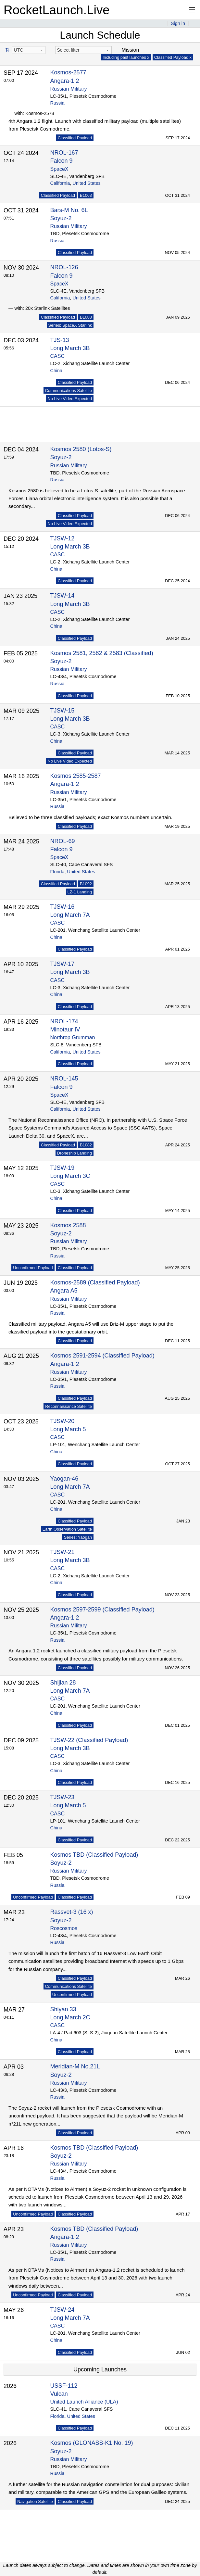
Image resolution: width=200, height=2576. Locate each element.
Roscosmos (64, 1928)
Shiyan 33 (63, 2009)
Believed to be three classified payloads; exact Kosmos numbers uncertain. (90, 817)
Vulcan (59, 2394)
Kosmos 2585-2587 (75, 776)
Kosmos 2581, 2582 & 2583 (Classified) (101, 653)
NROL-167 (64, 152)
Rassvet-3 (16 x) (71, 1912)
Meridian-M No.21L (75, 2066)
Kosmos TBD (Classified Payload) (94, 1854)
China (56, 370)
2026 (10, 2386)
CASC (57, 356)
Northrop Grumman (72, 1037)
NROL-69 (62, 841)
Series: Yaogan (78, 1537)
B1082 (86, 1145)
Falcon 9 (61, 161)
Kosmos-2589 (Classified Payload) (95, 1282)
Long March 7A (70, 915)
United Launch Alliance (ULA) (84, 2402)
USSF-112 (64, 2385)
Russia (57, 103)
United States (86, 183)
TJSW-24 (62, 2309)
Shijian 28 (63, 1682)
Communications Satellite (68, 390)
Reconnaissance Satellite (68, 1406)
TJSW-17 (62, 964)
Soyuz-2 (61, 218)
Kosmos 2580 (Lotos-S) (81, 449)
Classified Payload (75, 137)
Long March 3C (70, 1176)
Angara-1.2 (64, 81)
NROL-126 (64, 267)
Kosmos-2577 (68, 72)
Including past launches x (126, 57)
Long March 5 (68, 1429)
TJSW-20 (62, 1421)
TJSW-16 (62, 906)
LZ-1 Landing (80, 892)
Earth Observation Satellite (67, 1529)
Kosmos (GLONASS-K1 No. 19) (91, 2443)
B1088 (86, 317)
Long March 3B (70, 348)
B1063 (86, 195)
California (60, 183)
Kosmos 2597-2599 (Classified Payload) (102, 1609)
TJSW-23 (62, 1797)
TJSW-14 (62, 595)
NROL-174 (64, 1021)
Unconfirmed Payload (33, 1267)
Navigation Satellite (35, 2501)
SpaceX (59, 169)
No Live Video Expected (70, 398)
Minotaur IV (65, 1029)
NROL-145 (64, 1078)
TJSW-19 (62, 1168)
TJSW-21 (62, 1552)
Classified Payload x (173, 57)
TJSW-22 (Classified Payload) (89, 1740)
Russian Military (68, 89)
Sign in (178, 23)
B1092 (86, 883)
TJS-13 (59, 340)
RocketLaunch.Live (57, 10)
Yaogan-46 (64, 1478)
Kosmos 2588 (68, 1225)
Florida (57, 871)
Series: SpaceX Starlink (70, 325)
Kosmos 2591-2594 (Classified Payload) (102, 1355)
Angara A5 (64, 1290)
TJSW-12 (62, 538)
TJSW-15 (62, 710)
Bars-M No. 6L (69, 210)
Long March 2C (70, 2017)
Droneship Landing (74, 1153)
